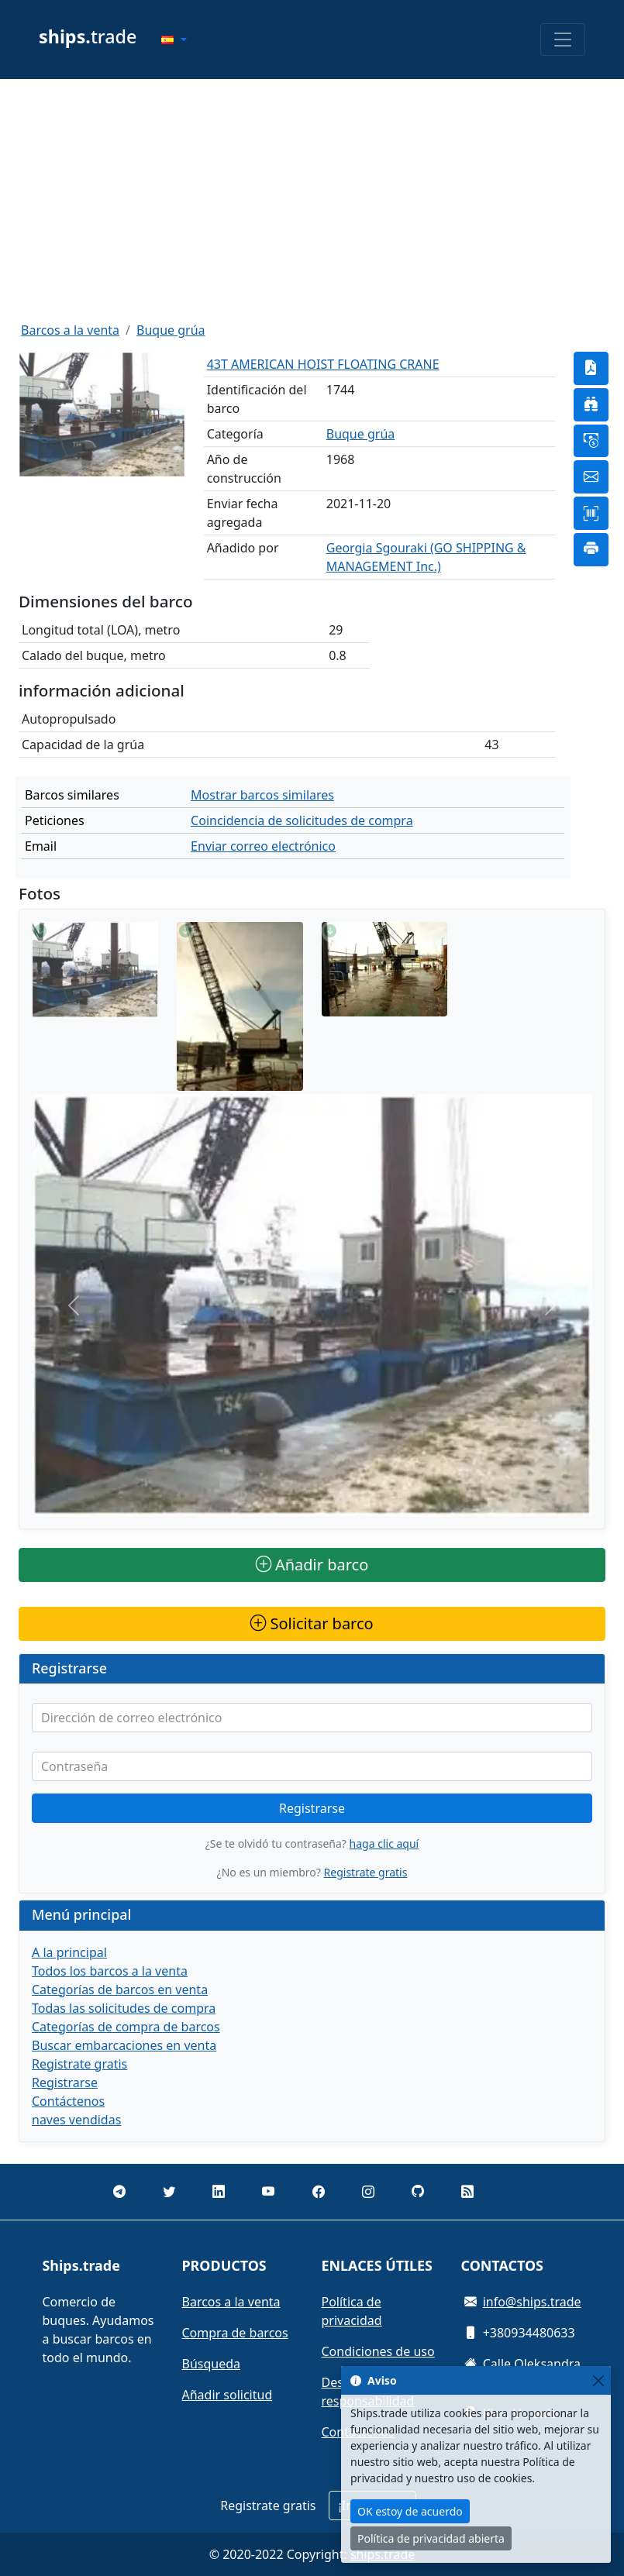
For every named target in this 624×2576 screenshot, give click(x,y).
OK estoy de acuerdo (410, 2511)
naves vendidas (76, 2119)
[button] (173, 39)
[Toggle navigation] (562, 39)
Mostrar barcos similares (262, 794)
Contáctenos (68, 2101)
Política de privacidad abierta (431, 2538)
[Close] (598, 2380)
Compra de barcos (235, 2332)
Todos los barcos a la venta (110, 1970)
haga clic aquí (384, 1843)
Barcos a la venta (70, 330)
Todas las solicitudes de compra (123, 2008)
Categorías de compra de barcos (126, 2026)
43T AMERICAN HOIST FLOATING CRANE (323, 364)
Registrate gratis (366, 1872)
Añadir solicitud (227, 2394)
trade (87, 36)
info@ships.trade (532, 2301)
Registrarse (312, 1808)
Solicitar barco (311, 1623)
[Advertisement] (312, 199)
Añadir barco (312, 1564)
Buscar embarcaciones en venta (124, 2045)
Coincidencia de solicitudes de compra (302, 820)
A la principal (69, 1952)
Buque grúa (170, 330)
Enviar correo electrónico (263, 846)
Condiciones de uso (378, 2351)
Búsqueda (211, 2363)
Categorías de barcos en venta (120, 1989)
